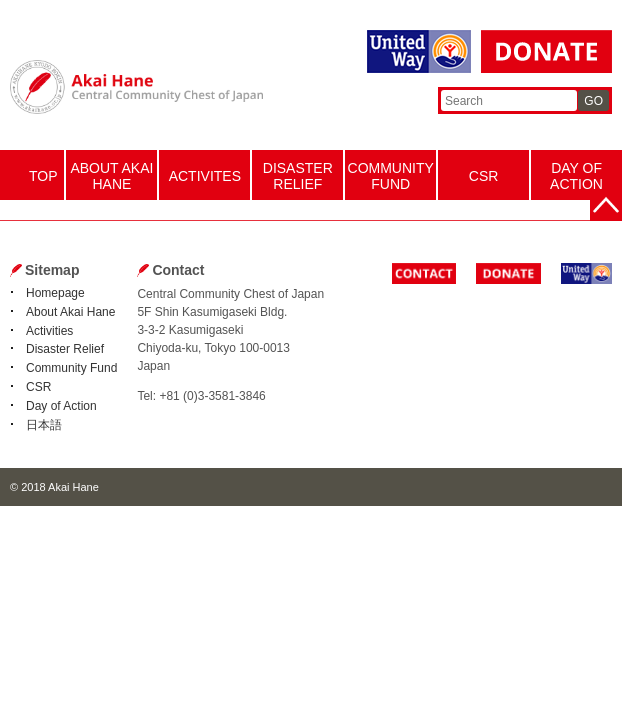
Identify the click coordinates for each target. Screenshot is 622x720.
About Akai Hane (70, 312)
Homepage (55, 293)
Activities (49, 331)
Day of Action (61, 406)
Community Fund (71, 368)
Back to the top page (606, 205)
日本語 (44, 425)
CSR (38, 387)
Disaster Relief (65, 349)
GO (593, 101)
